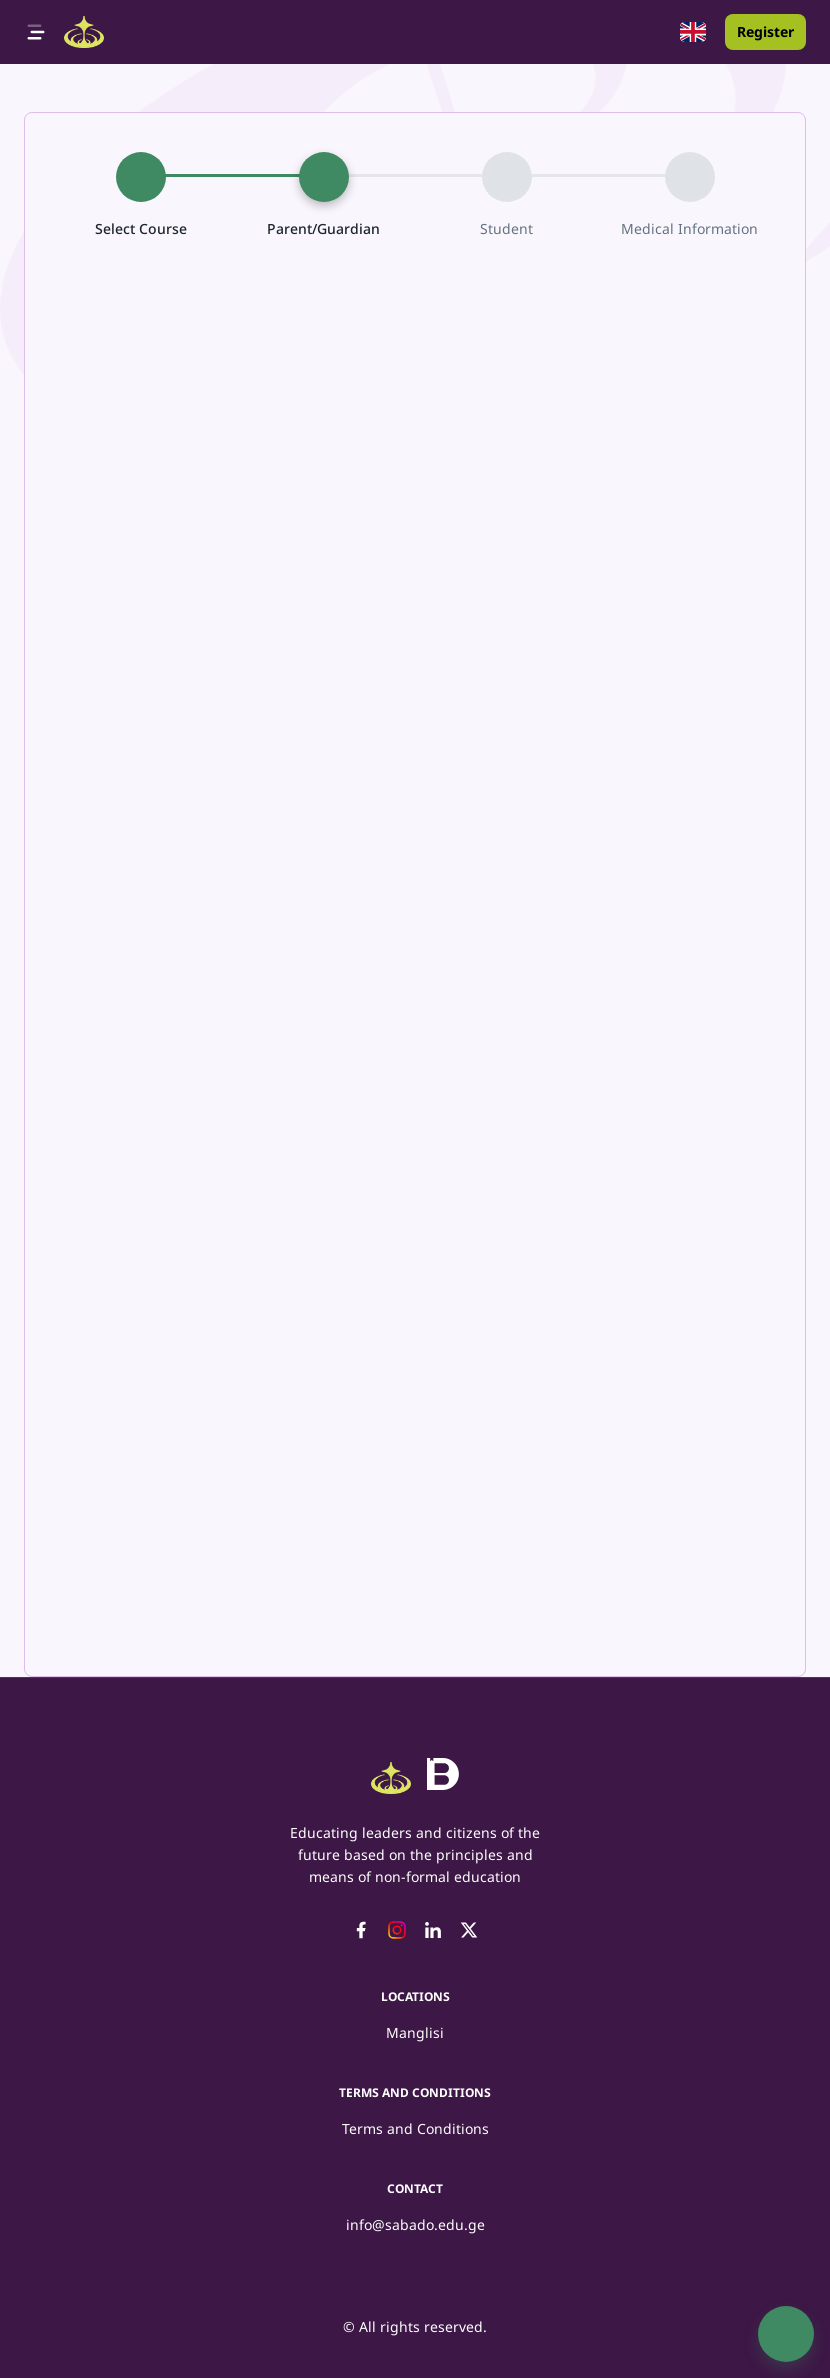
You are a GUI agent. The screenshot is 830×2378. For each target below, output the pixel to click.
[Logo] (84, 32)
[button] (693, 32)
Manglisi (415, 2032)
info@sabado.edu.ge (415, 2224)
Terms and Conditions (415, 2128)
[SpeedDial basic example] (786, 2334)
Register (765, 31)
